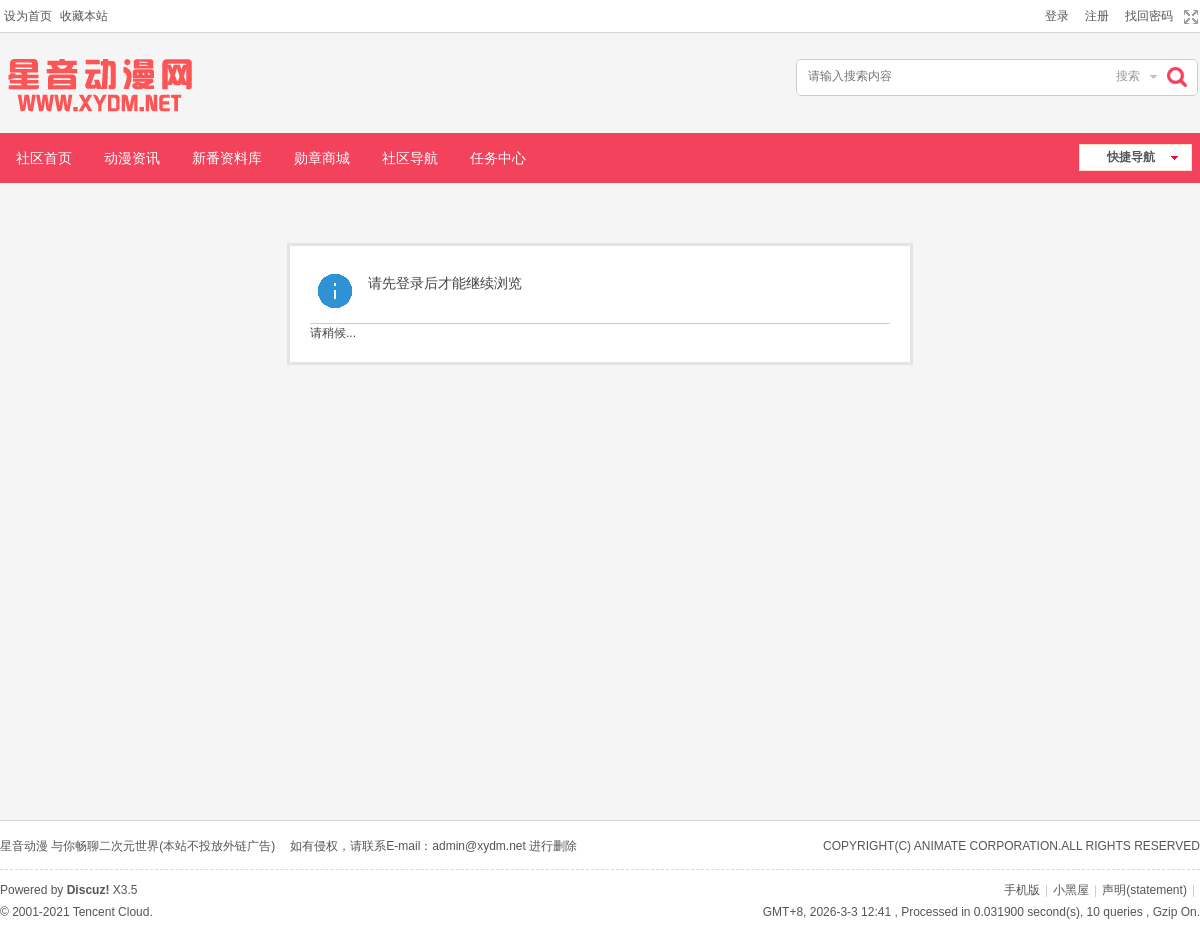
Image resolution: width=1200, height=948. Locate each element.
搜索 (1128, 76)
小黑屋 (1071, 890)
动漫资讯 (132, 158)
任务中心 (498, 158)
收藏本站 (84, 16)
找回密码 (1149, 16)
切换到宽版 (1188, 17)
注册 (1097, 16)
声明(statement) (1144, 890)
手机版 (1022, 890)
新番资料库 (227, 158)
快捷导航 (1131, 157)
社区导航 (410, 158)
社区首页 (44, 158)
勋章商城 (322, 158)
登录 (1057, 16)
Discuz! (88, 890)
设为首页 (28, 16)
